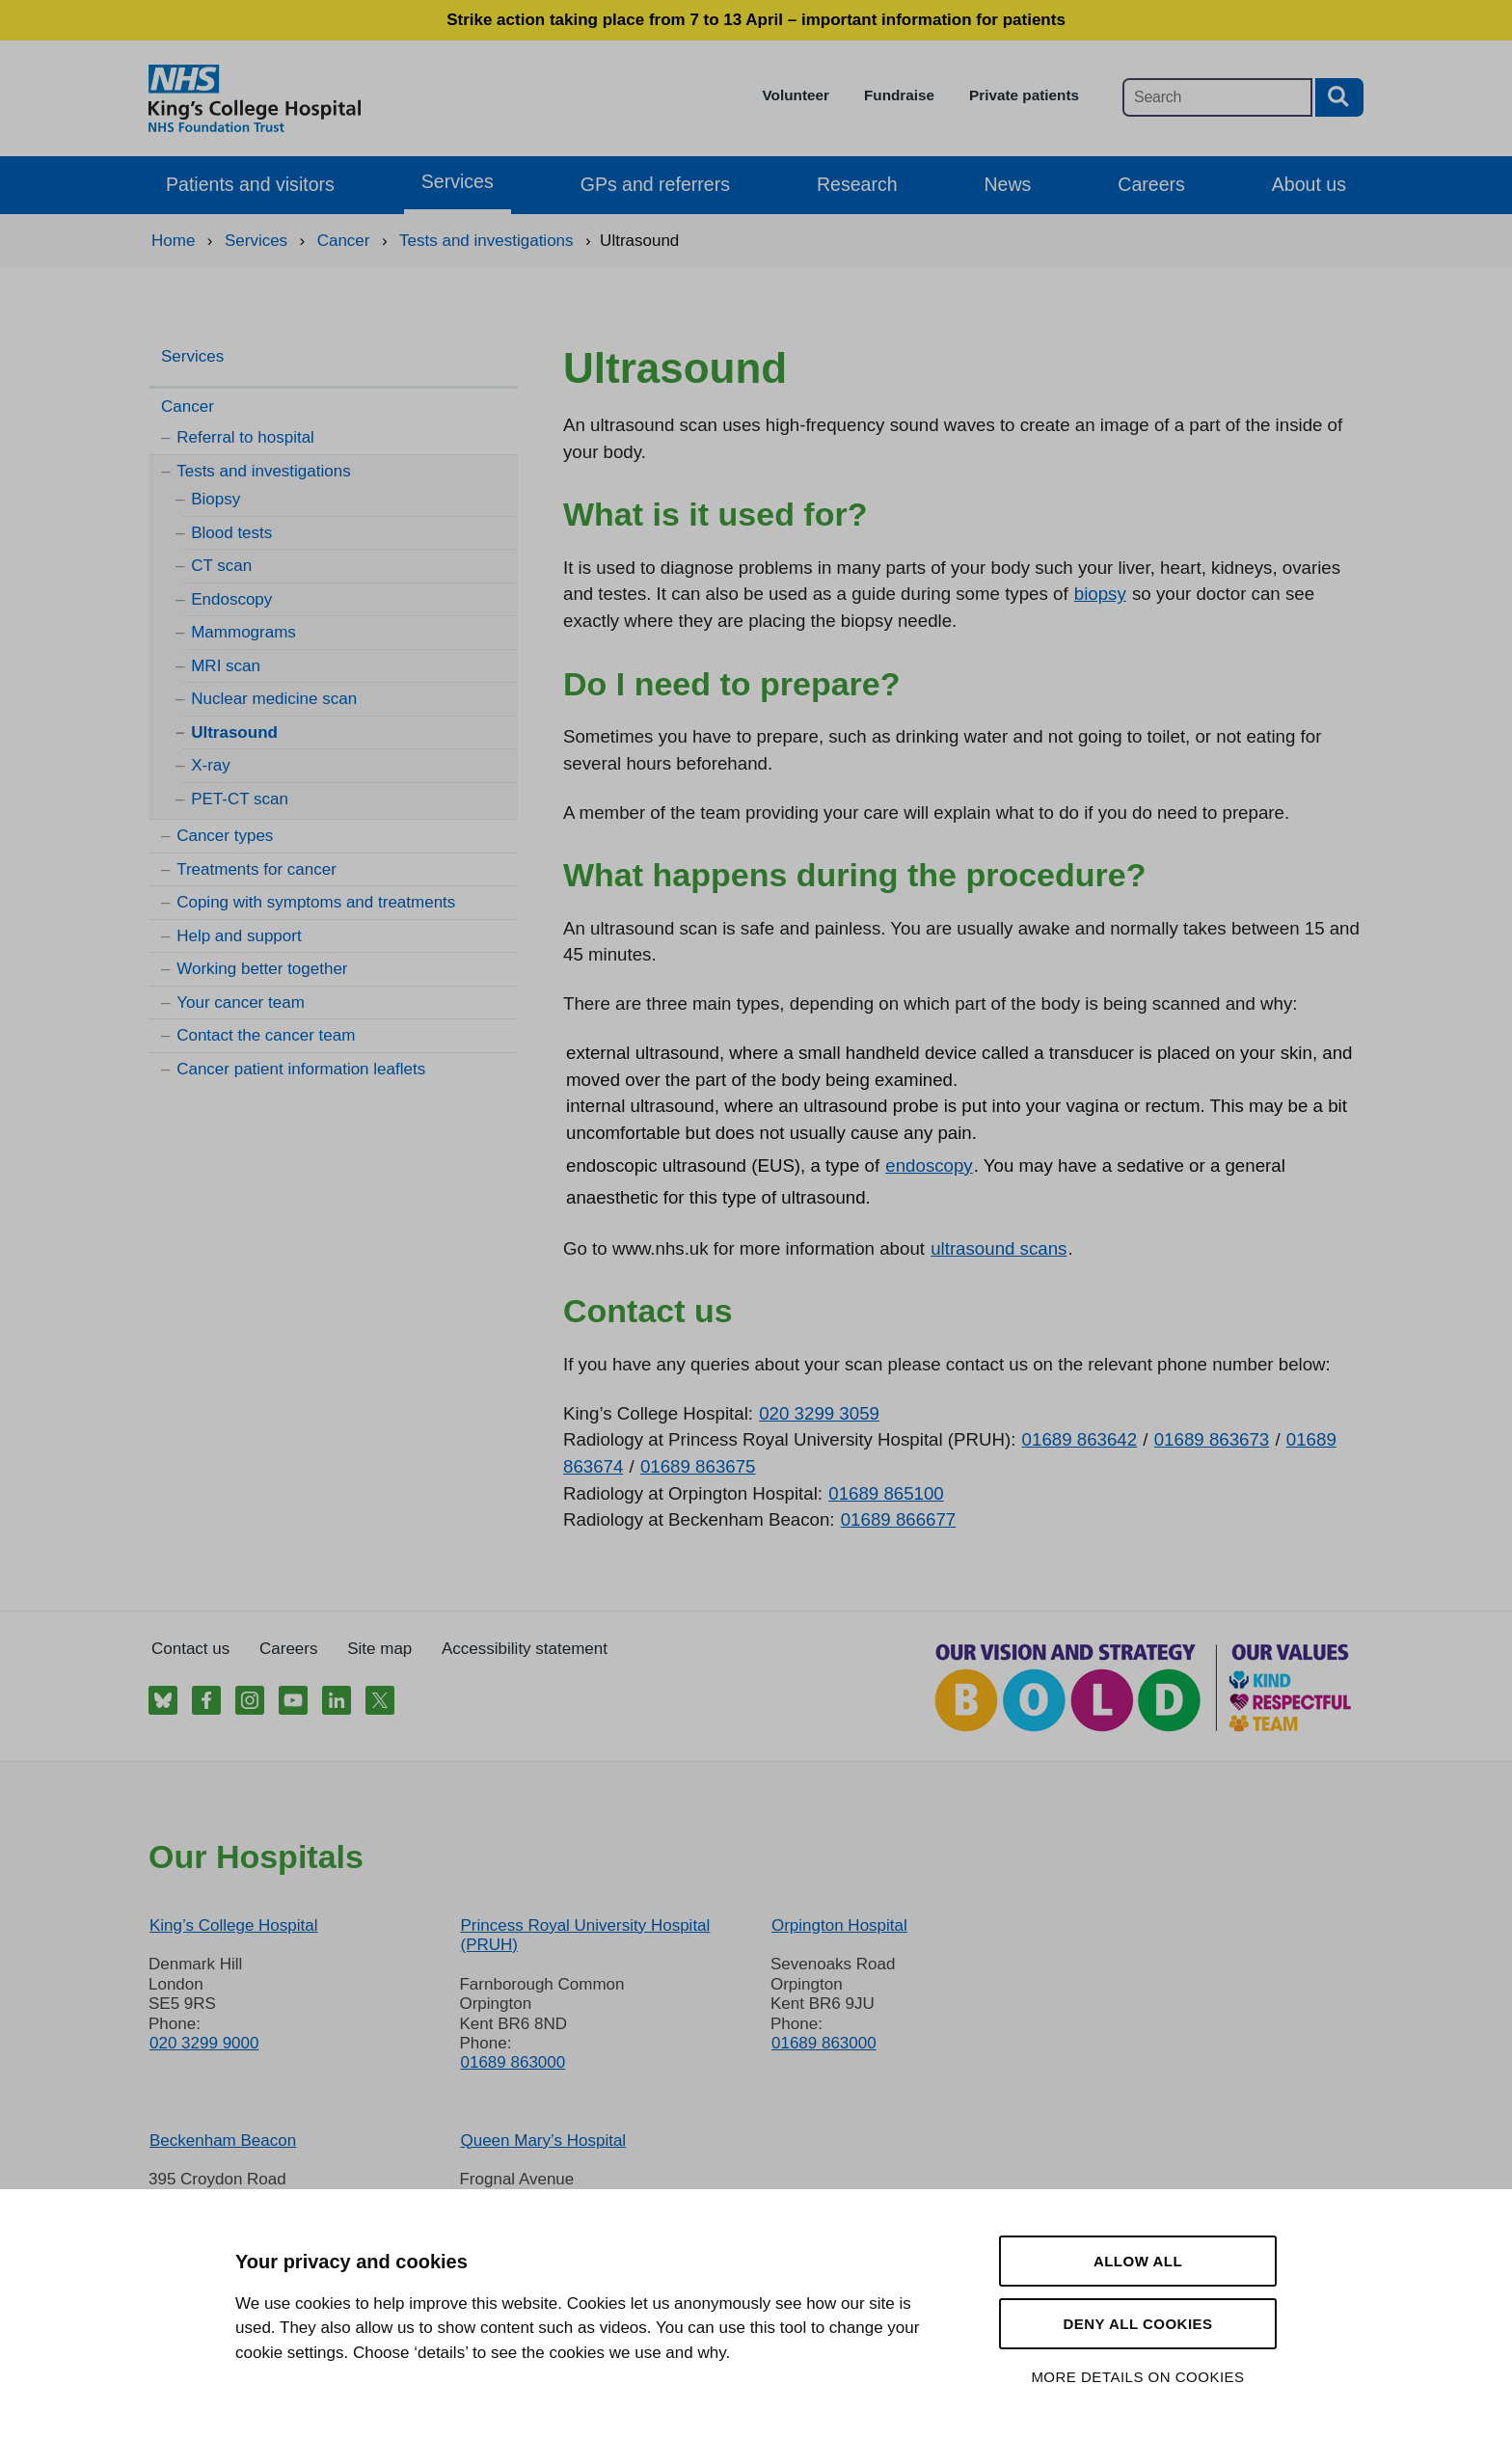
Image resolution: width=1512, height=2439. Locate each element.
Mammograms (243, 632)
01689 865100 (886, 1493)
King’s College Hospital (233, 1925)
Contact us (190, 1649)
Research (857, 184)
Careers (1151, 184)
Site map (379, 1649)
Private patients (1024, 95)
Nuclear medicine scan (274, 699)
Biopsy (215, 499)
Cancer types (224, 836)
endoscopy (928, 1165)
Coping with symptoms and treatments (315, 902)
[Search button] (1339, 97)
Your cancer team (240, 1002)
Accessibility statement (525, 1649)
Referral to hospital (245, 437)
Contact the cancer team (265, 1035)
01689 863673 (1212, 1439)
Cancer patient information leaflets (300, 1069)
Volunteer (796, 95)
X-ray (210, 765)
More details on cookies (1137, 2377)
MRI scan (225, 666)
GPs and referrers (655, 184)
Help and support (238, 936)
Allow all (1138, 2261)
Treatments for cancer (256, 869)
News (1008, 184)
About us (1309, 184)
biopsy (1100, 593)
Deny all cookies (1137, 2324)
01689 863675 (698, 1466)
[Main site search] (1217, 97)
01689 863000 (512, 2062)
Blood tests (231, 533)
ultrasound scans (998, 1248)
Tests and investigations (263, 471)
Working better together (261, 969)
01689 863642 (1080, 1439)
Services (457, 181)
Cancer (187, 406)
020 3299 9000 (203, 2043)
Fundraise (899, 95)
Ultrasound (234, 732)
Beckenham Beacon (222, 2140)
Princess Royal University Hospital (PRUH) (585, 1935)
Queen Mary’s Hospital (543, 2140)
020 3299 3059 (819, 1413)
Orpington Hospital (839, 1925)
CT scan (221, 565)
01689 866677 (899, 1519)
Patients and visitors (250, 184)
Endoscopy (231, 599)
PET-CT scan (239, 799)
